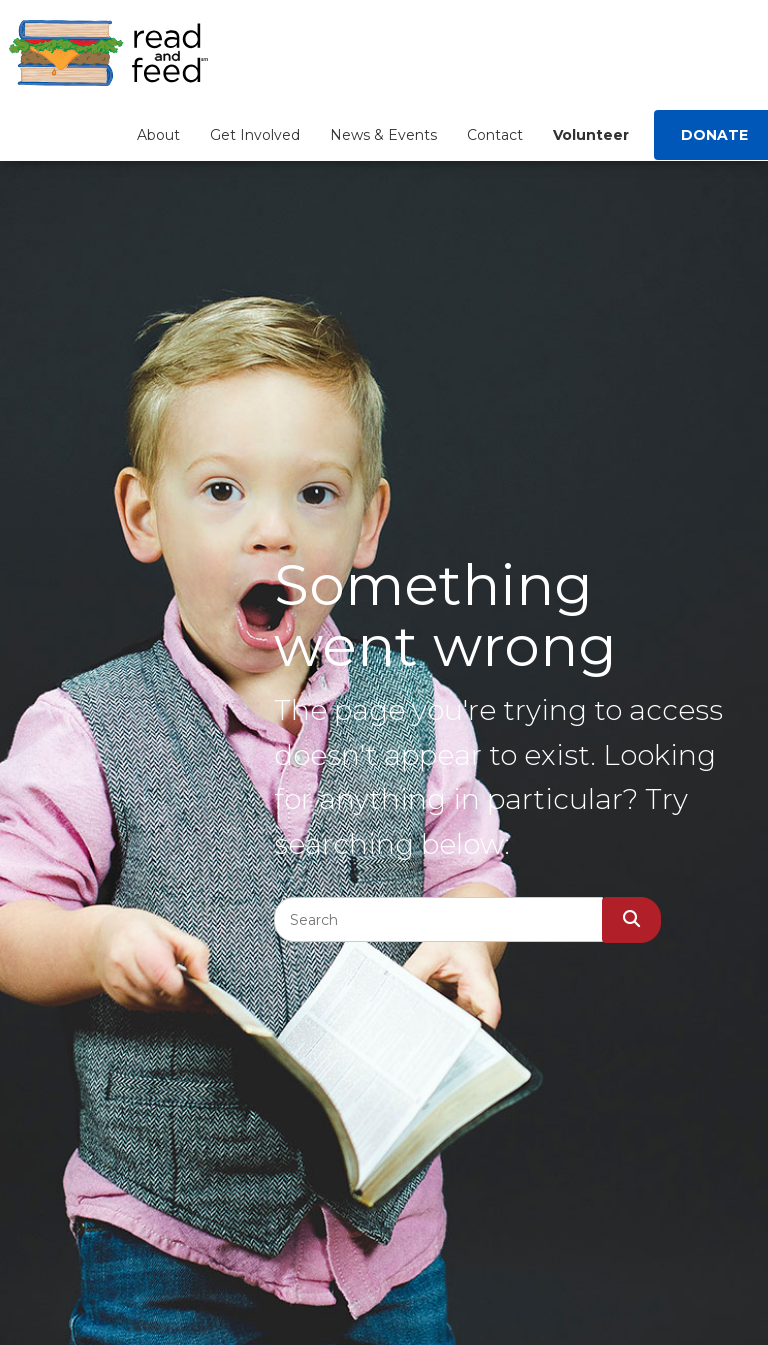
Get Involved (255, 135)
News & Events (383, 135)
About (158, 135)
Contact (495, 135)
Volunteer (591, 135)
